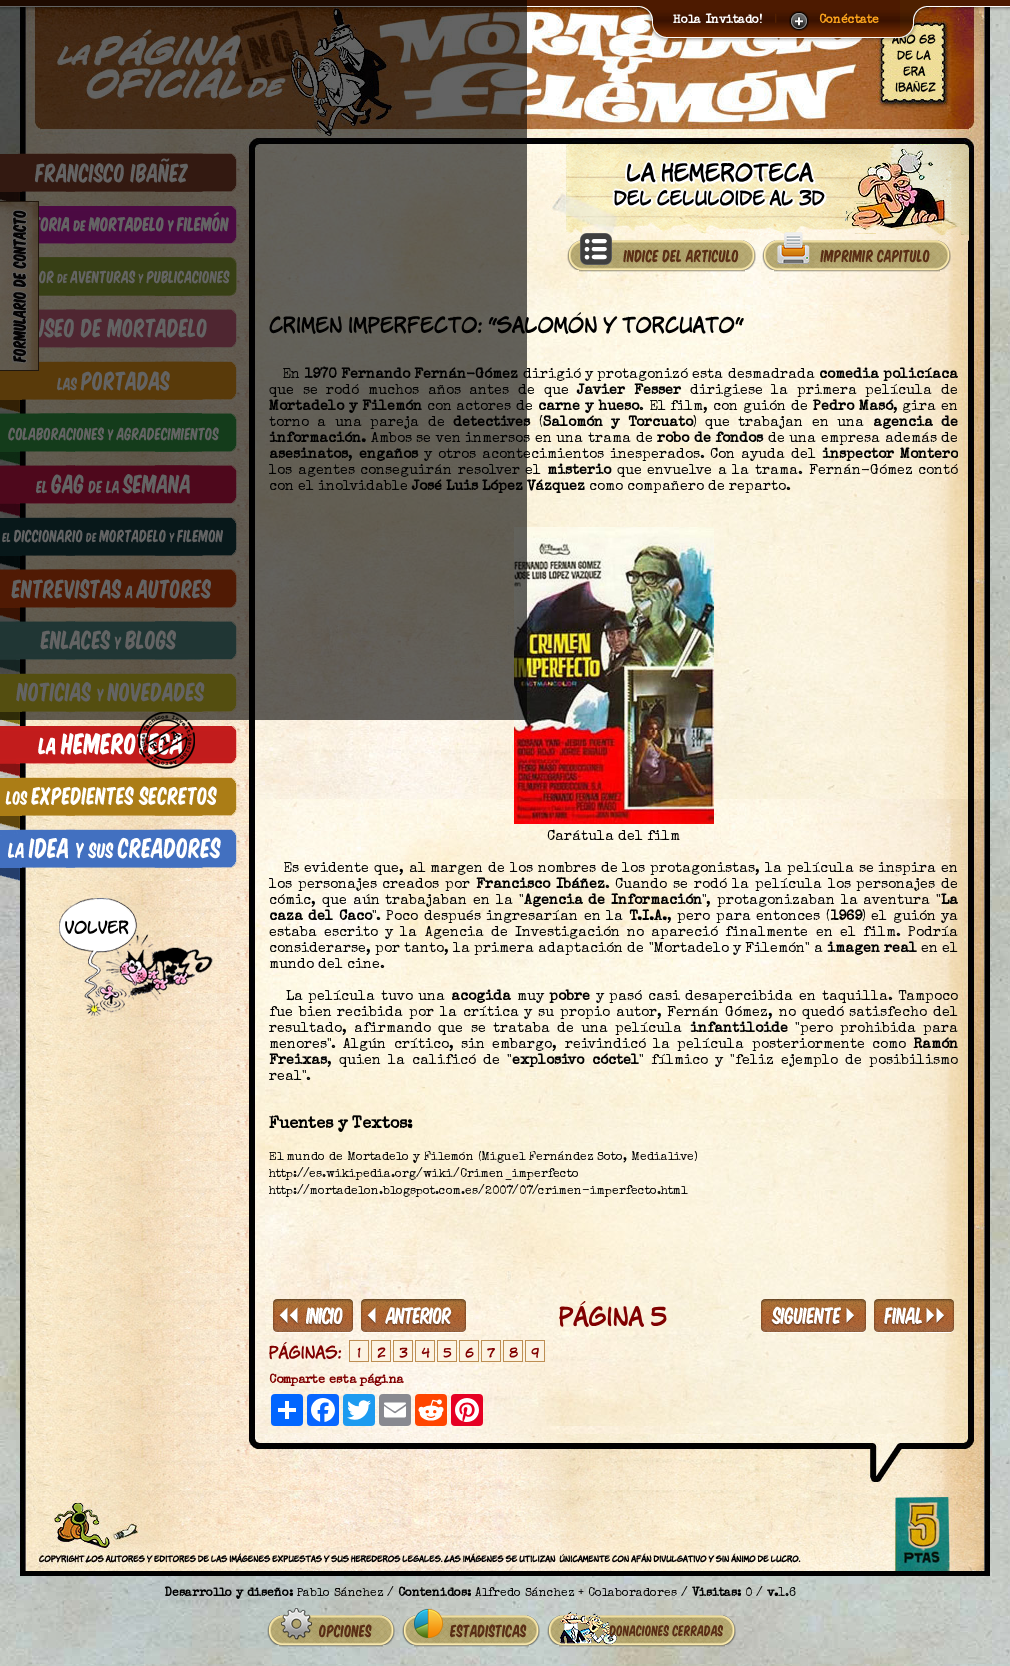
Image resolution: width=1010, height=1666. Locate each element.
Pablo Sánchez (340, 1586)
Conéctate (849, 21)
